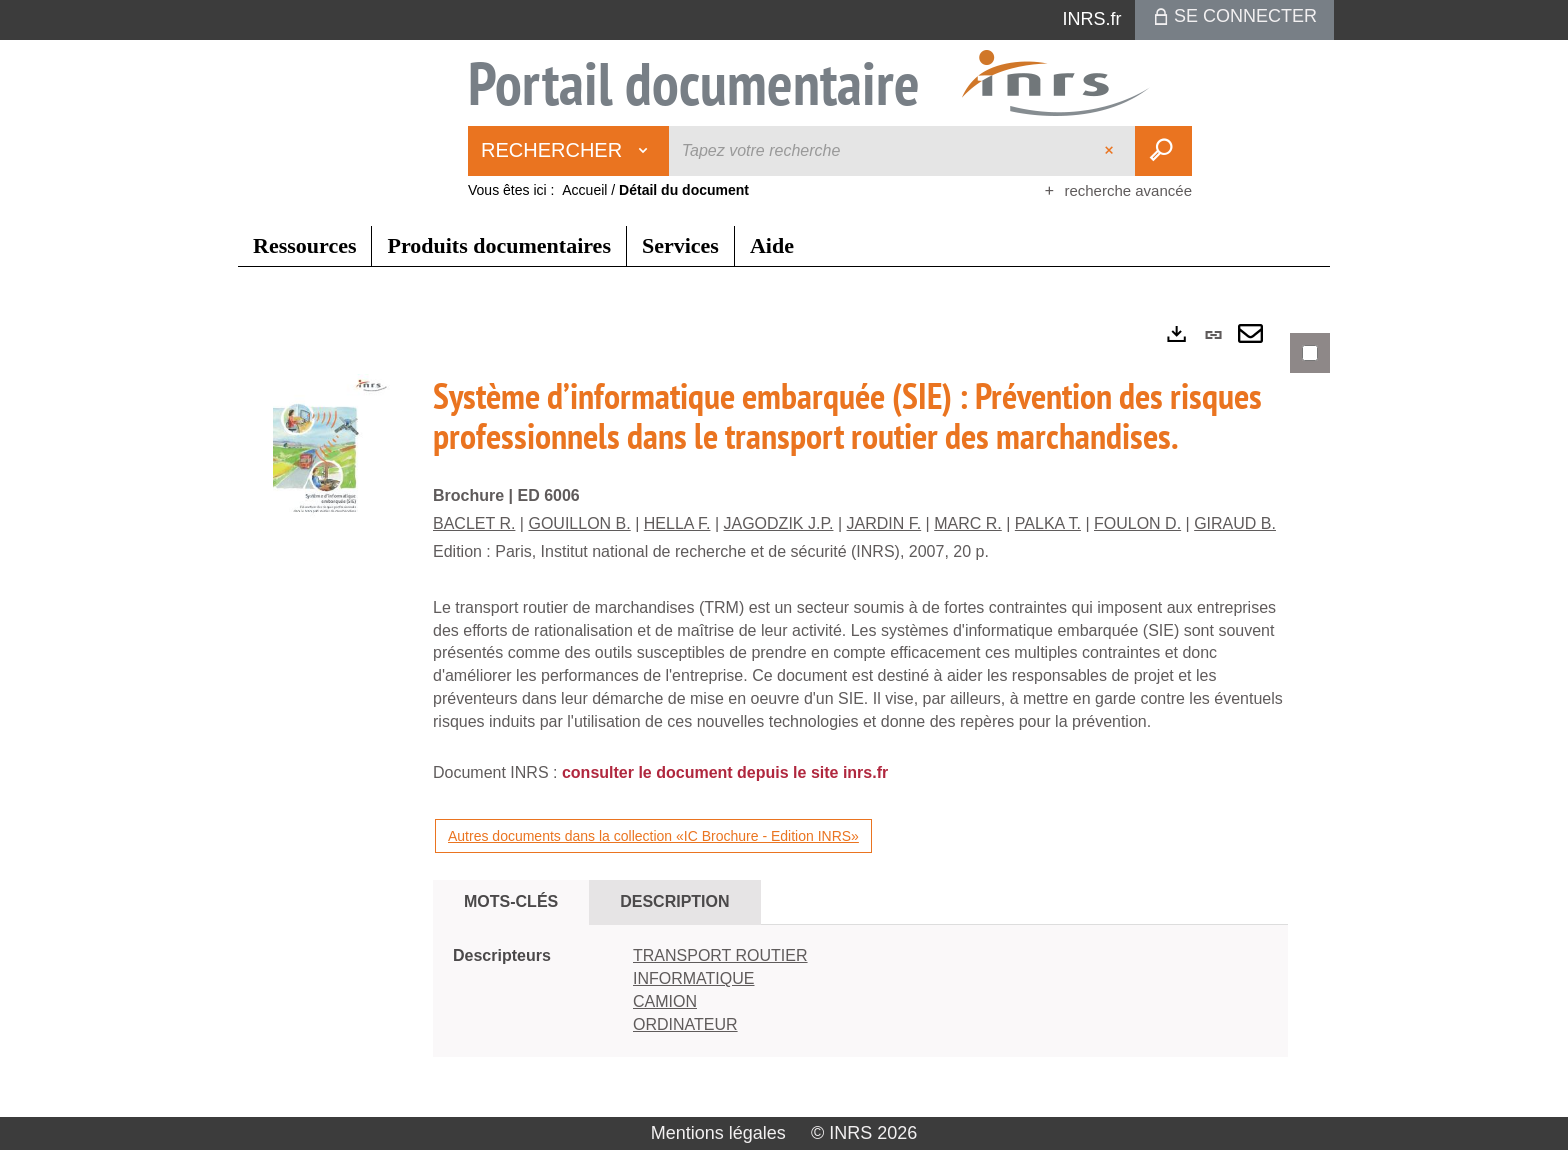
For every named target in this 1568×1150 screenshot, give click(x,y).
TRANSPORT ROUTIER (720, 955)
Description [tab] (674, 901)
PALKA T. (1048, 523)
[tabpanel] (784, 711)
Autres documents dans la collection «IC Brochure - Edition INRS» (653, 836)
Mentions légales (718, 1133)
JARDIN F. (884, 523)
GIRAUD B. (1235, 523)
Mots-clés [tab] (511, 901)
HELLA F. (677, 523)
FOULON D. (1137, 523)
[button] (333, 457)
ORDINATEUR (685, 1024)
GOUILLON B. (579, 523)
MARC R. (968, 523)
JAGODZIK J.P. (779, 523)
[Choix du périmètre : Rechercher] (569, 151)
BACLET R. (474, 523)
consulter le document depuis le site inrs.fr (725, 772)
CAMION (665, 1001)
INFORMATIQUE (693, 978)
